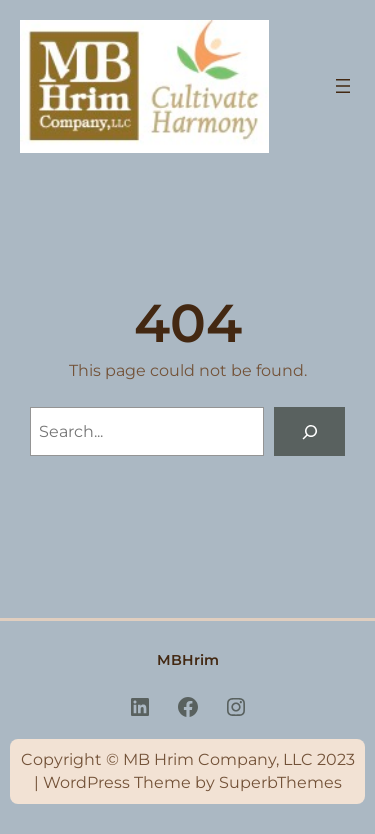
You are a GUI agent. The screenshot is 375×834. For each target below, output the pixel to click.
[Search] (309, 431)
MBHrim (188, 660)
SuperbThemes (280, 782)
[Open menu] (343, 86)
